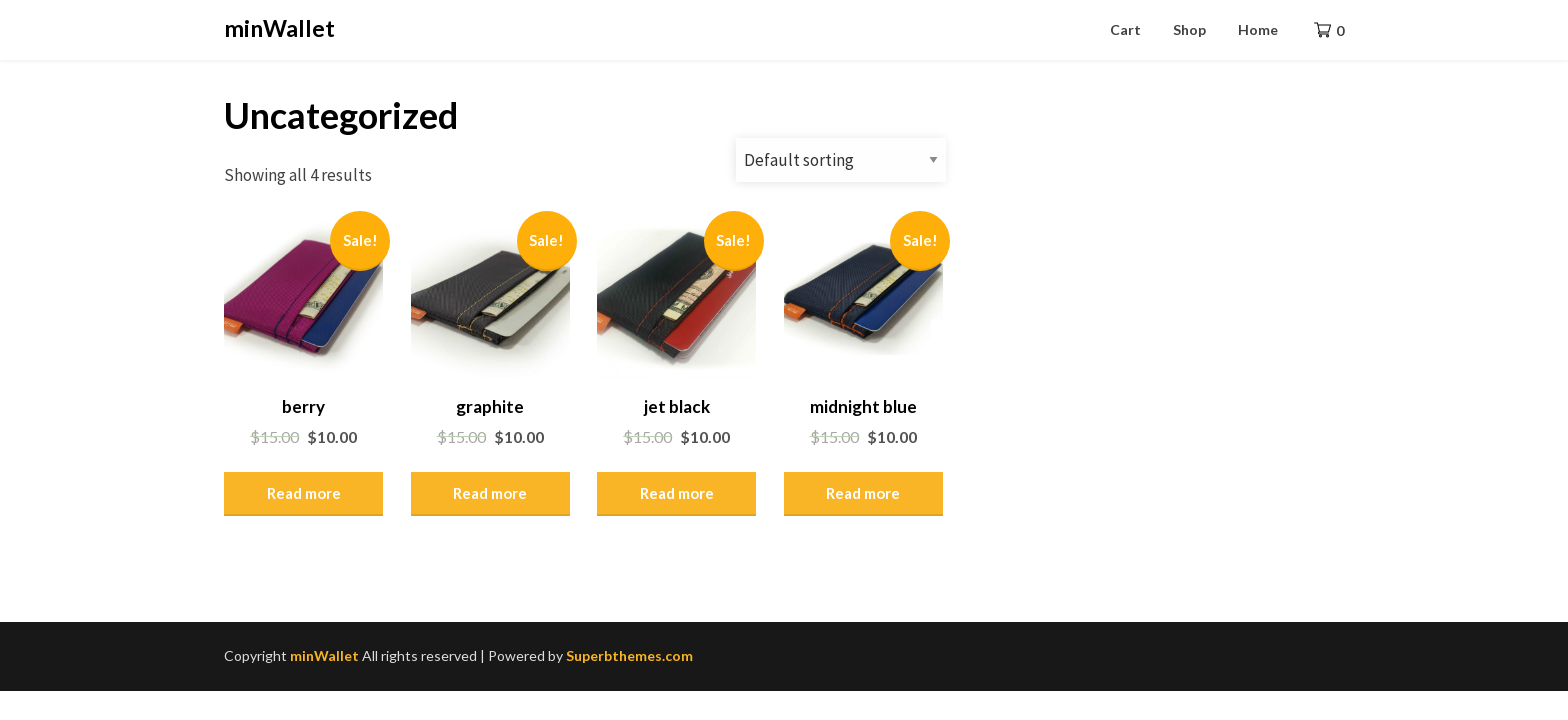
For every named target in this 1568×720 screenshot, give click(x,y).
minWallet (279, 28)
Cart (1125, 29)
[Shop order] (841, 160)
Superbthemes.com (629, 655)
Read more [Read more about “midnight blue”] (863, 493)
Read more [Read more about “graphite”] (490, 493)
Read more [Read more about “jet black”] (677, 493)
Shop (1189, 29)
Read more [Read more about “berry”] (304, 493)
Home (1258, 29)
